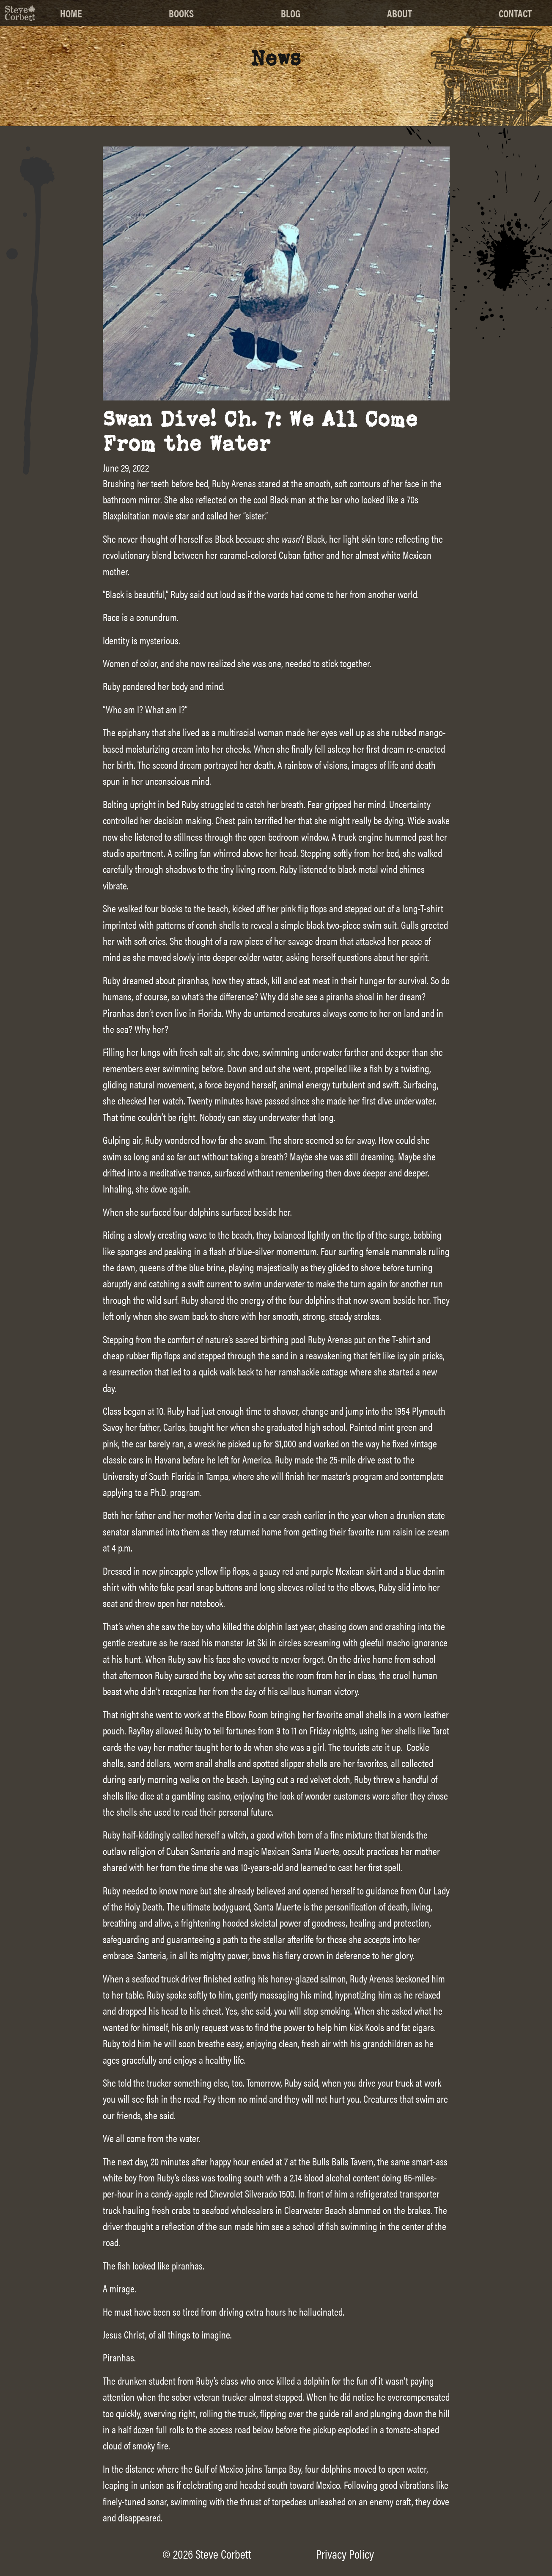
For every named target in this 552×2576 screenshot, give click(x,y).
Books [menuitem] (181, 13)
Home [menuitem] (71, 13)
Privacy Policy (345, 2553)
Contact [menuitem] (515, 13)
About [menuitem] (399, 13)
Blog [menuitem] (290, 13)
